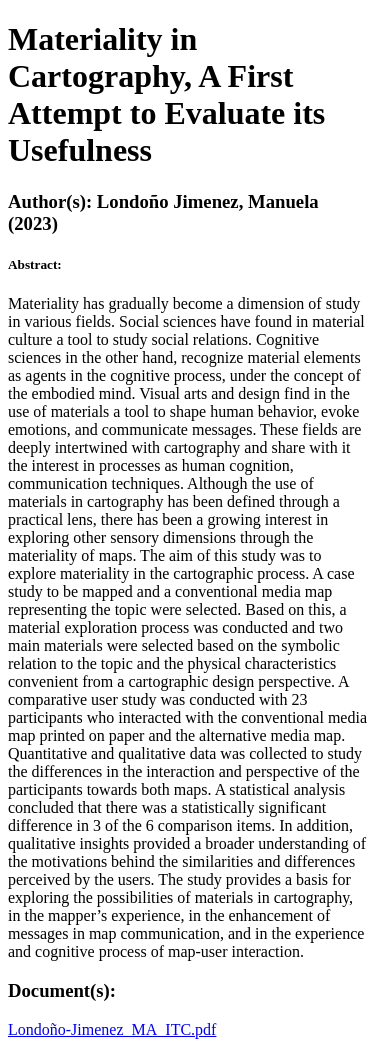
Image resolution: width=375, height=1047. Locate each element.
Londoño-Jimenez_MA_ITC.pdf (112, 1029)
